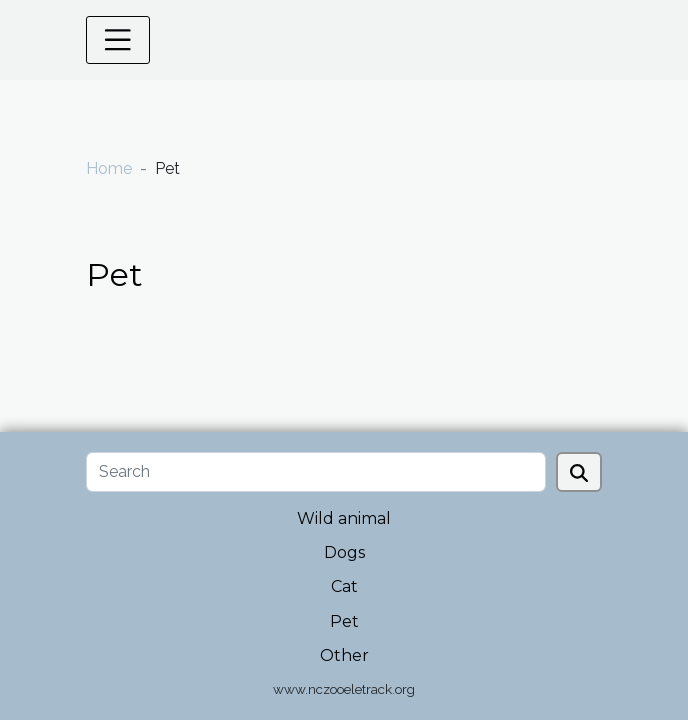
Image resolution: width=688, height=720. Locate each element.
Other (344, 655)
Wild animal (344, 518)
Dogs (344, 552)
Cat (344, 586)
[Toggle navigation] (118, 40)
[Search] (316, 472)
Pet (344, 621)
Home (109, 168)
